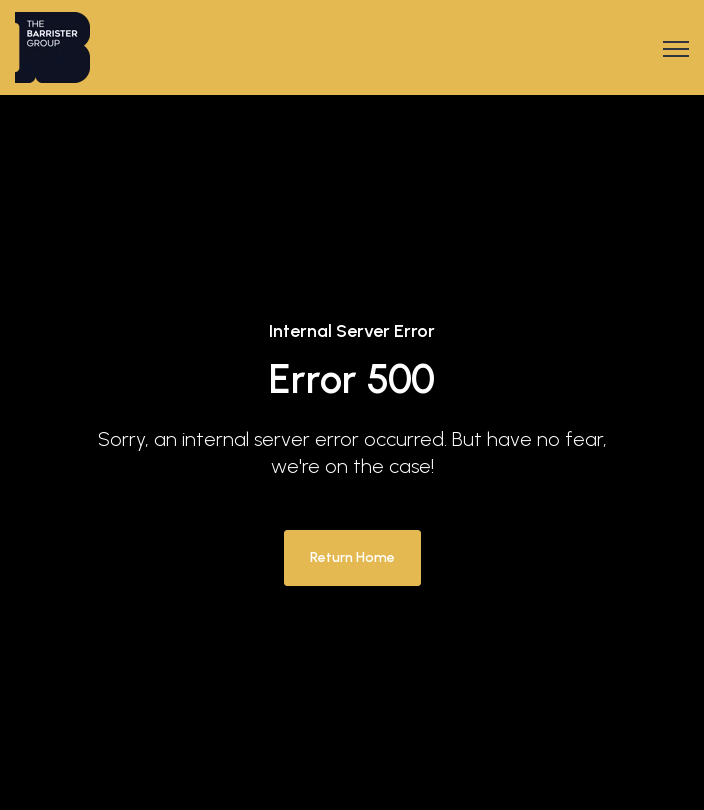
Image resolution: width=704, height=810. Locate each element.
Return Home (352, 557)
